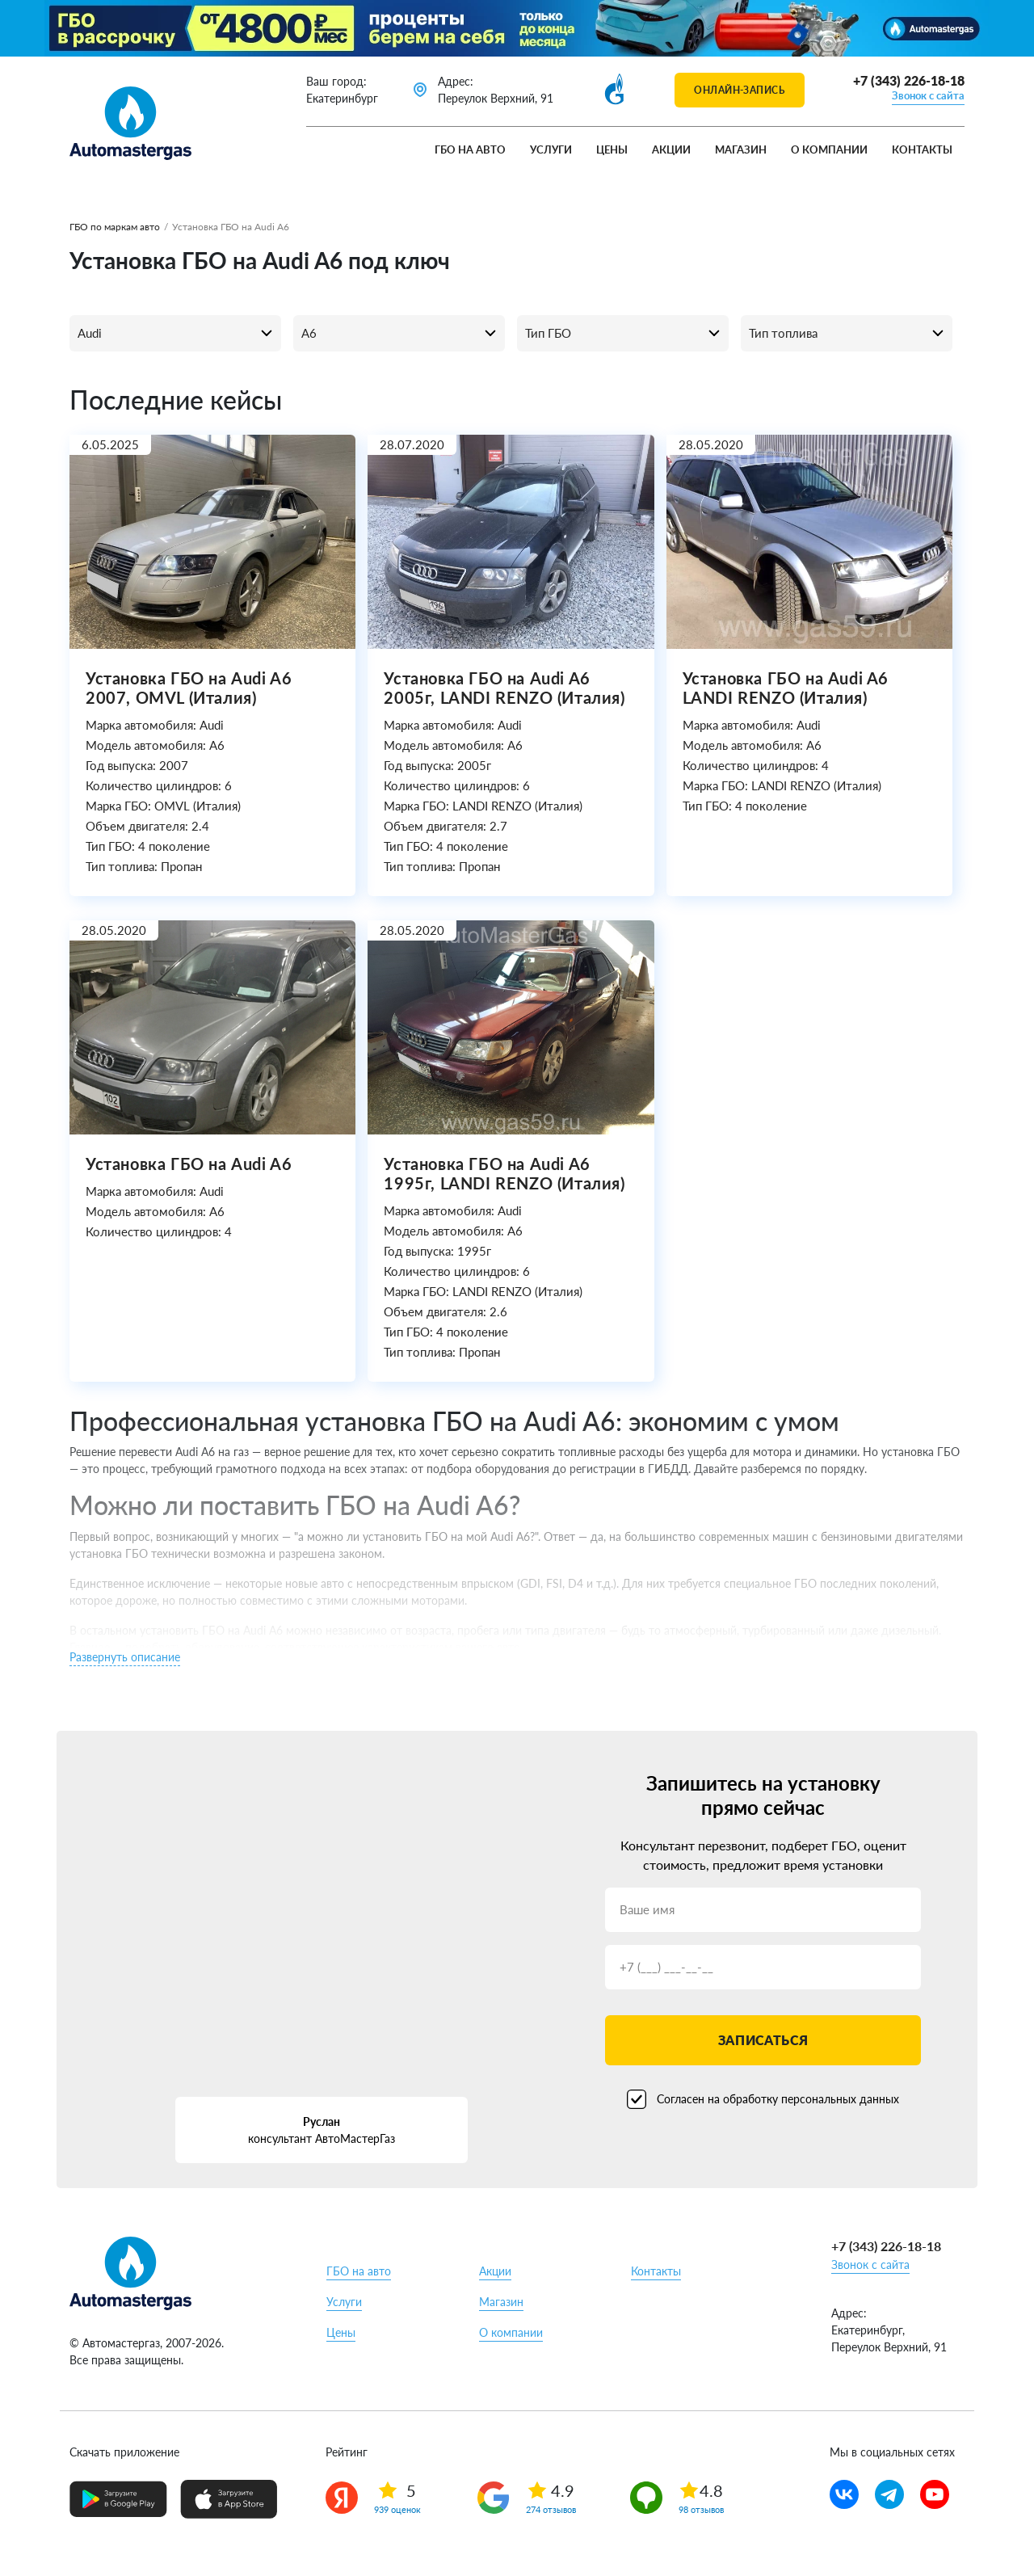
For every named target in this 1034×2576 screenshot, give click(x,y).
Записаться (763, 2040)
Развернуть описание (124, 1657)
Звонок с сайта (928, 95)
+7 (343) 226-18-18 (909, 80)
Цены (612, 149)
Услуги (551, 149)
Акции (671, 149)
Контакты (922, 149)
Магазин (741, 149)
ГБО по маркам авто (114, 227)
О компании (829, 149)
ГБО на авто (470, 149)
